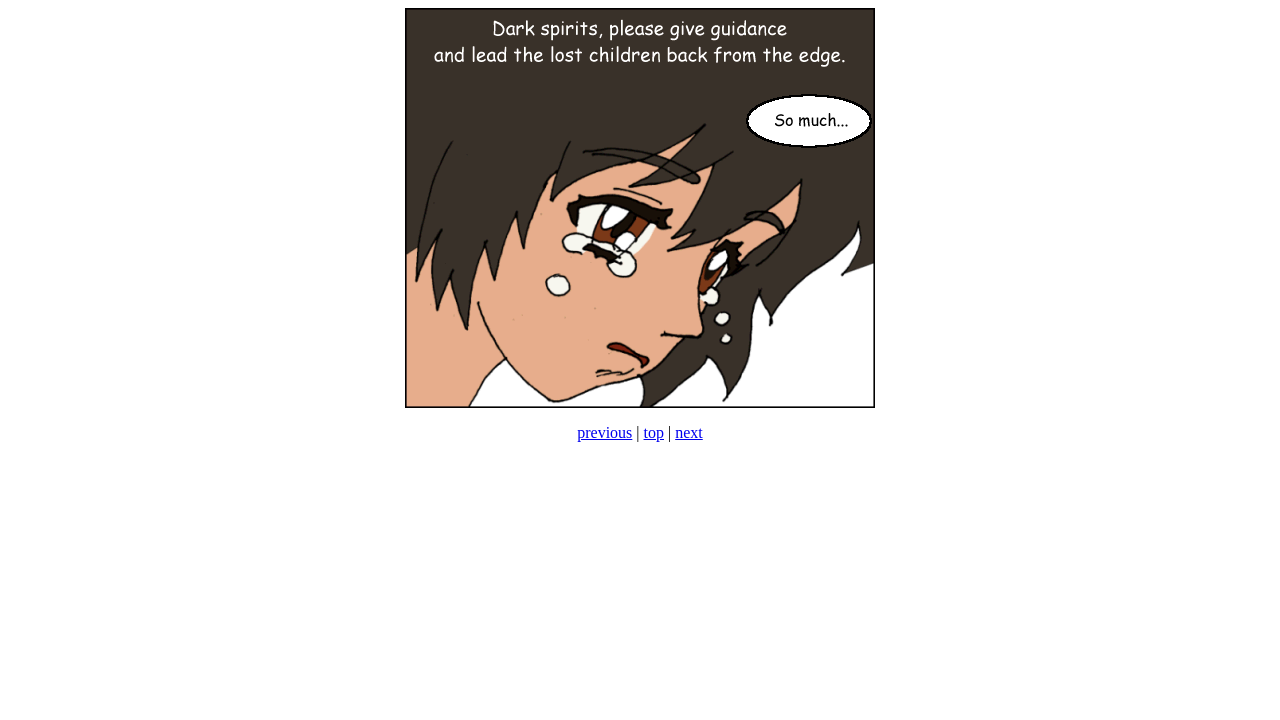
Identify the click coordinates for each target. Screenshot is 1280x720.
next (689, 432)
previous (604, 432)
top (654, 432)
